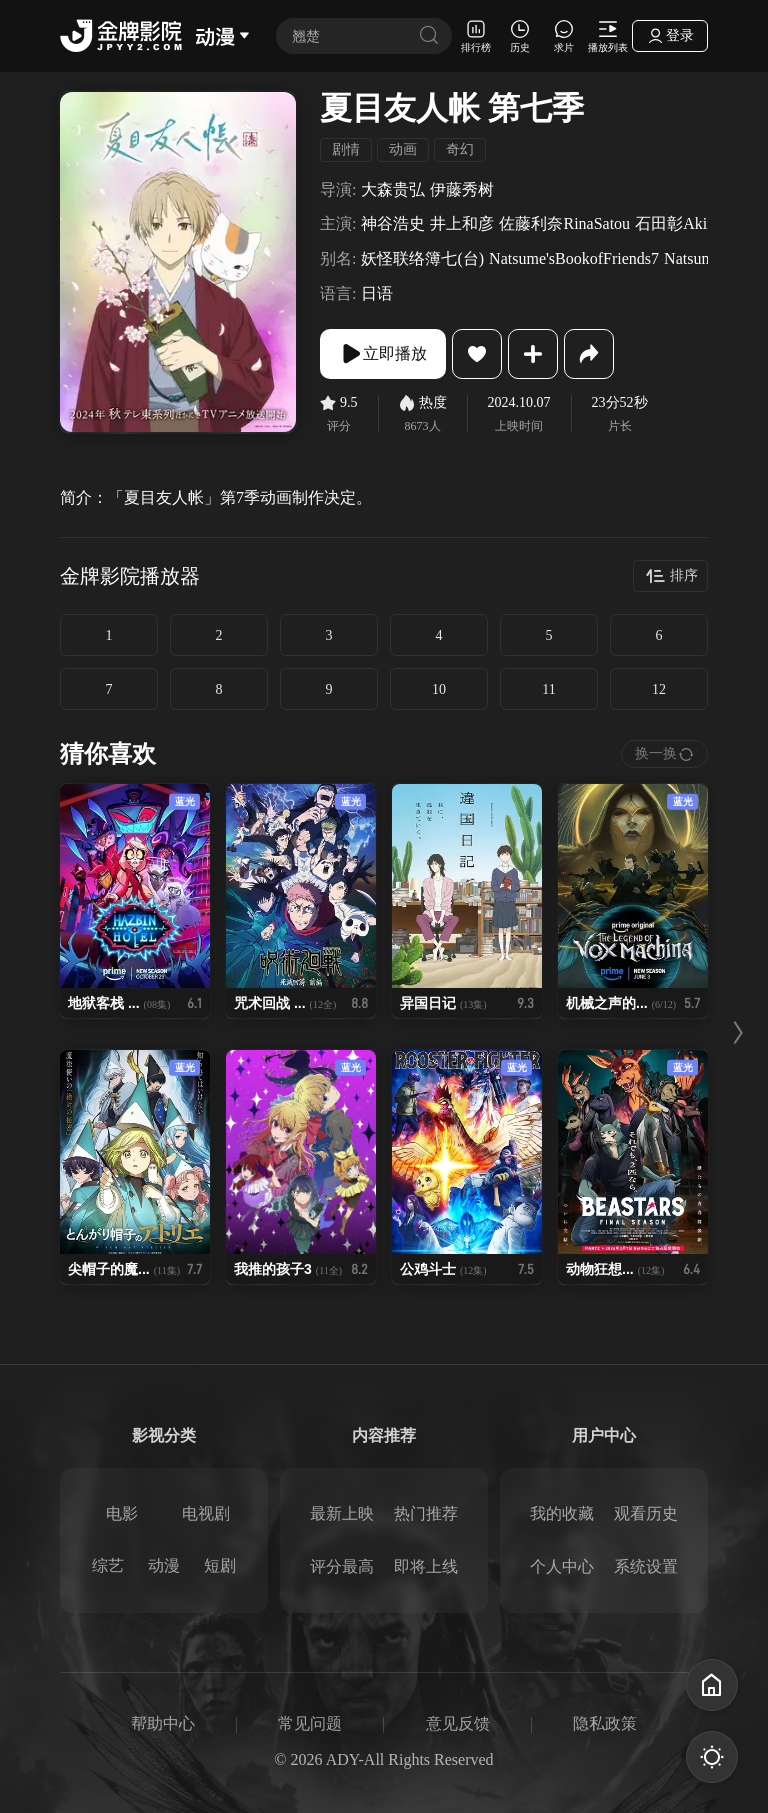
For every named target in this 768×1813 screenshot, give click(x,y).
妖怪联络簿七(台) (422, 258)
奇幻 (460, 149)
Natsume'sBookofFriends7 (574, 258)
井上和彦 (462, 223)
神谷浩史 (393, 223)
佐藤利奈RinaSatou (564, 223)
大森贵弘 (393, 189)
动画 (403, 149)
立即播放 (383, 354)
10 (439, 689)
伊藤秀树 (462, 189)
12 (659, 689)
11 (548, 689)
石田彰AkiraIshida (697, 223)
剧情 (346, 149)
